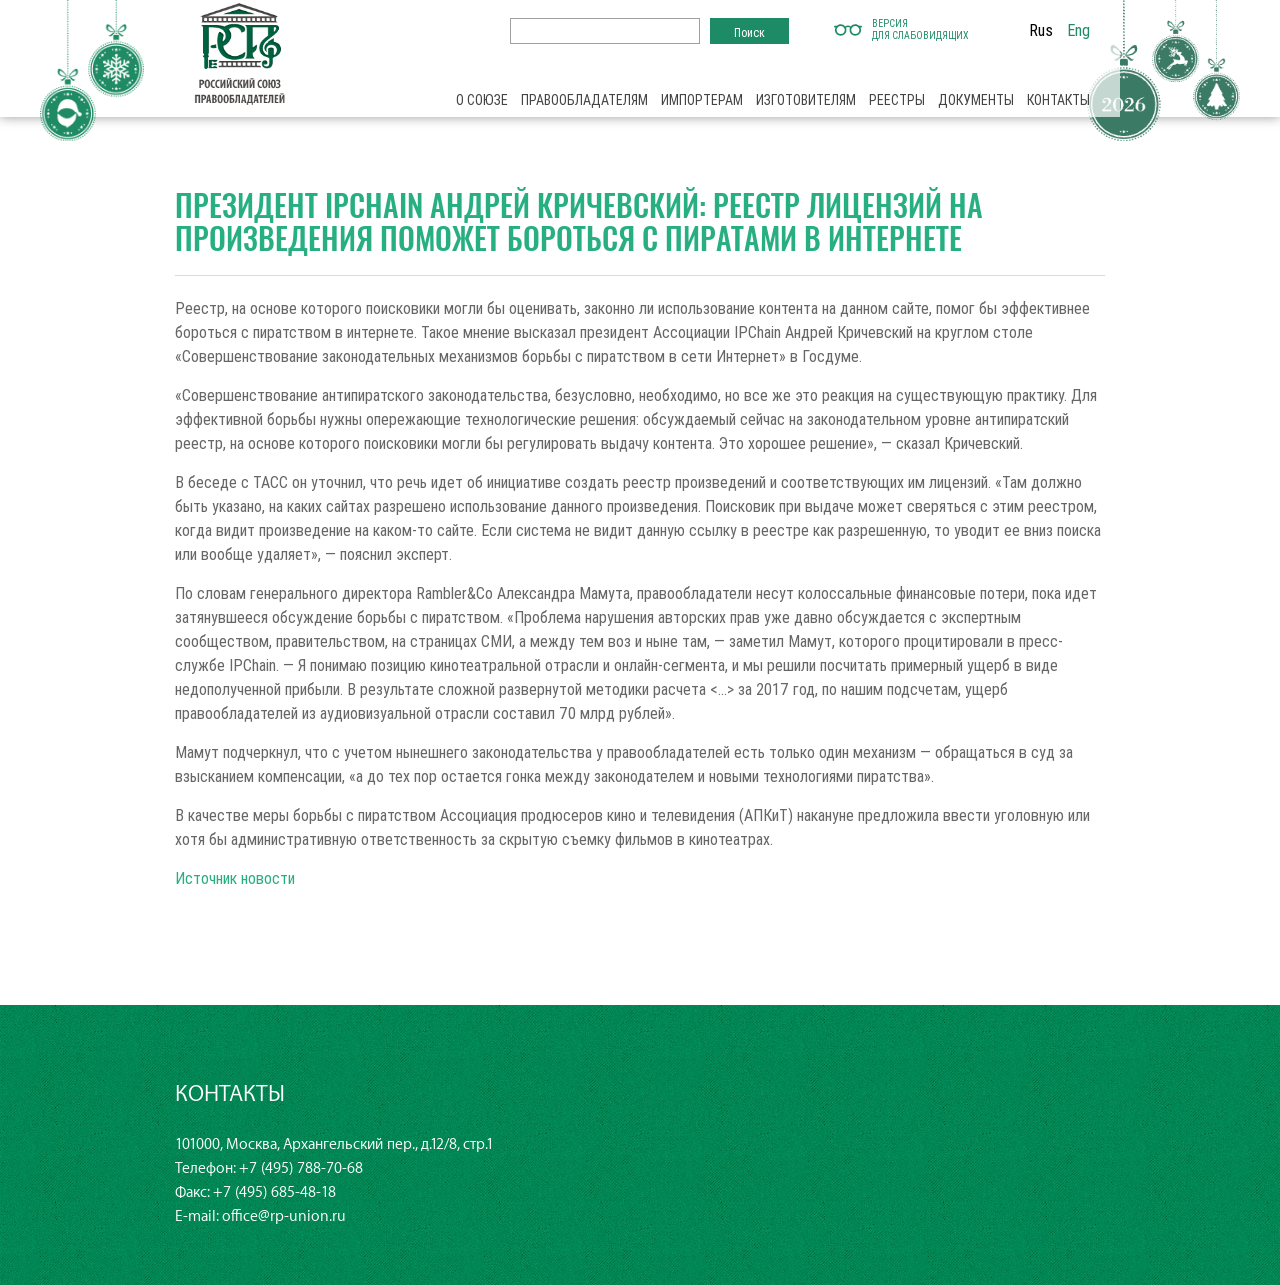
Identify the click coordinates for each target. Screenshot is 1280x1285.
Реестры (897, 100)
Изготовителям (806, 100)
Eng (1078, 30)
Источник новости (235, 878)
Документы (976, 100)
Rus (1041, 30)
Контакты (1058, 100)
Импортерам (702, 100)
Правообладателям (584, 100)
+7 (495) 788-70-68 (301, 1168)
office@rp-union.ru (284, 1216)
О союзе (482, 100)
